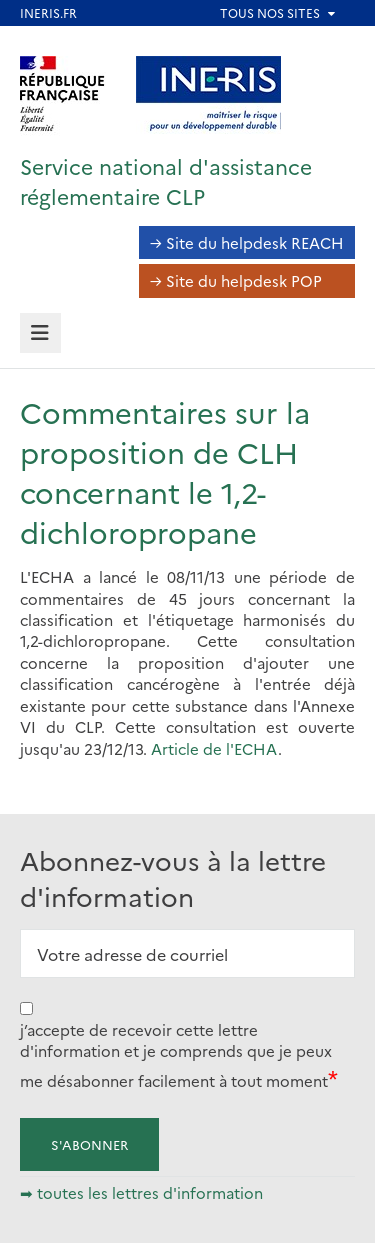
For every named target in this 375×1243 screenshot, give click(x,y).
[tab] (40, 333)
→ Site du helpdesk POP (236, 280)
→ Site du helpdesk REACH (247, 242)
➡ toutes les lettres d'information (141, 1192)
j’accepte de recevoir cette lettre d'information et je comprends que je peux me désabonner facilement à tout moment (176, 1055)
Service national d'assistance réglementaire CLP (166, 180)
